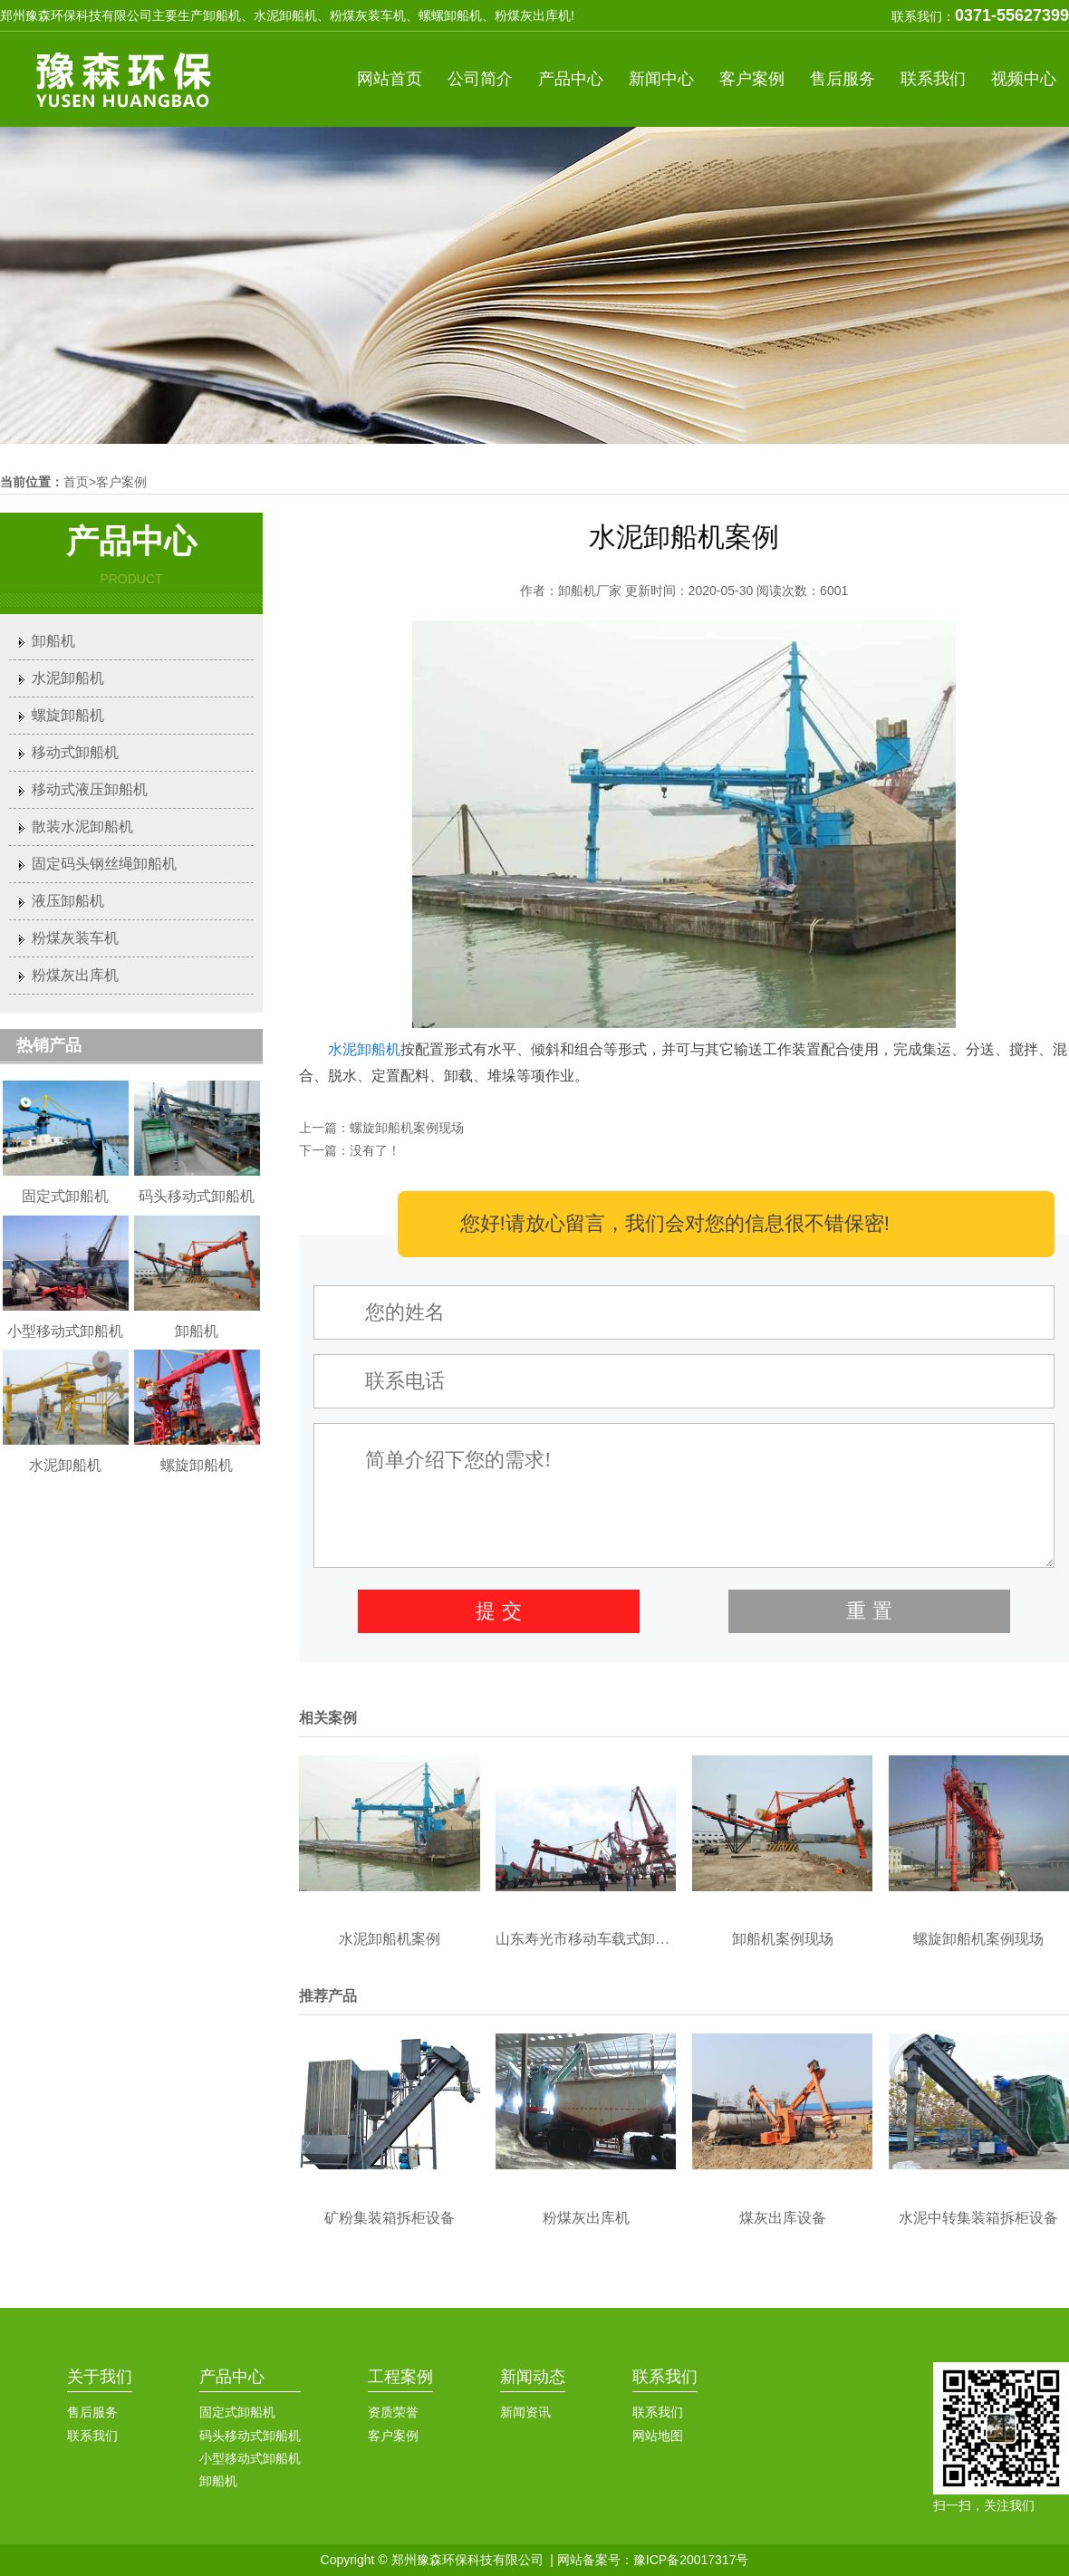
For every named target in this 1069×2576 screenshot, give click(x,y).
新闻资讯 (525, 2412)
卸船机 (53, 641)
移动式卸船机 (75, 752)
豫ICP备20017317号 (691, 2559)
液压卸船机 (68, 900)
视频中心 (1023, 79)
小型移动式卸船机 (250, 2458)
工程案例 (400, 2377)
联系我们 (933, 79)
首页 (76, 482)
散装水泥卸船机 (82, 826)
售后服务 (842, 79)
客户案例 (752, 79)
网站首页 (389, 79)
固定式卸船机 (237, 2412)
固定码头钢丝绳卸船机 (104, 863)
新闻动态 (532, 2377)
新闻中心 (661, 79)
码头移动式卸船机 (250, 2435)
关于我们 (99, 2377)
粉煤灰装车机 (75, 938)
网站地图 (657, 2435)
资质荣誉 (393, 2412)
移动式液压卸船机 (90, 789)
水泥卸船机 (364, 1049)
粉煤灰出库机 (75, 975)
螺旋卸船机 (68, 715)
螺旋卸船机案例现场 (407, 1127)
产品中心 (570, 79)
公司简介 (480, 79)
